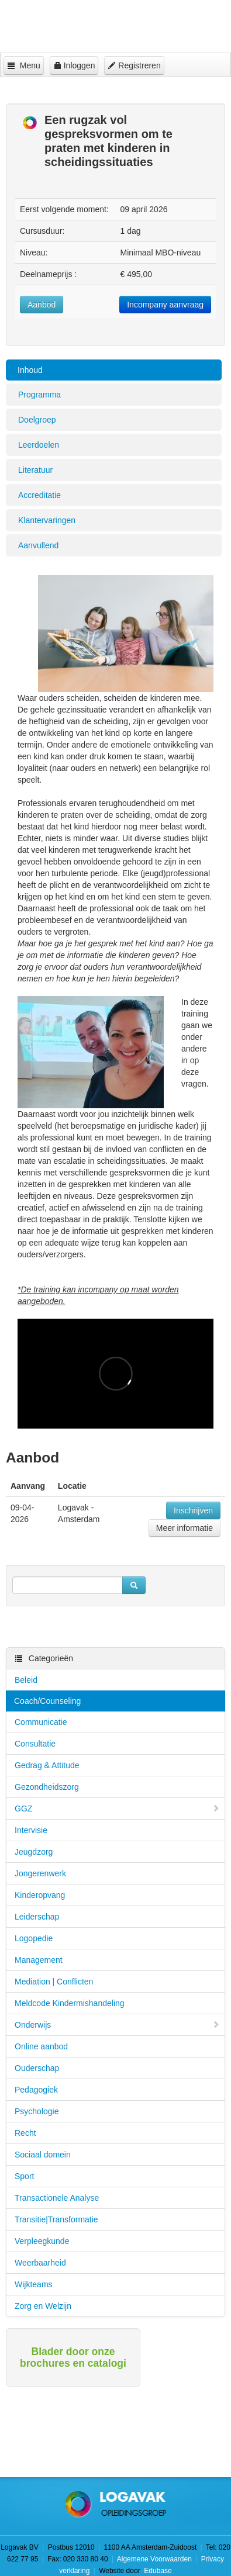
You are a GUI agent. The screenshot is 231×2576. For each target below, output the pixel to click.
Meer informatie (184, 1528)
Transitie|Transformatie (56, 2219)
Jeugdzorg (34, 1851)
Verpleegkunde (42, 2241)
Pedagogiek (36, 2089)
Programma (39, 394)
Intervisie (31, 1830)
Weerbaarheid (40, 2262)
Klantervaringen (46, 520)
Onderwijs (117, 2024)
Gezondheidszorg (47, 1787)
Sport (24, 2176)
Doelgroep (37, 419)
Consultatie (35, 1743)
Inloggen (74, 65)
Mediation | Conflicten (54, 1981)
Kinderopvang (40, 1895)
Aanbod (41, 304)
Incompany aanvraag (165, 304)
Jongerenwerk (40, 1873)
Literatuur (35, 470)
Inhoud (30, 370)
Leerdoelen (38, 444)
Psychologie (37, 2111)
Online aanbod (41, 2046)
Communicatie (41, 1722)
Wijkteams (34, 2284)
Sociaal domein (43, 2154)
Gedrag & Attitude (47, 1765)
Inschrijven (193, 1510)
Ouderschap (37, 2068)
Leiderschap (37, 1916)
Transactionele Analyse (57, 2197)
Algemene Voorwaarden (154, 2559)
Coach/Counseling (47, 1701)
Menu (23, 65)
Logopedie (34, 1938)
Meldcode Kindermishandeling (70, 2003)
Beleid (26, 1680)
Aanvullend (38, 545)
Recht (25, 2133)
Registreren (134, 65)
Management (39, 1960)
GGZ (117, 1808)
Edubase (157, 2571)
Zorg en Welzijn (43, 2306)
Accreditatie (39, 495)
